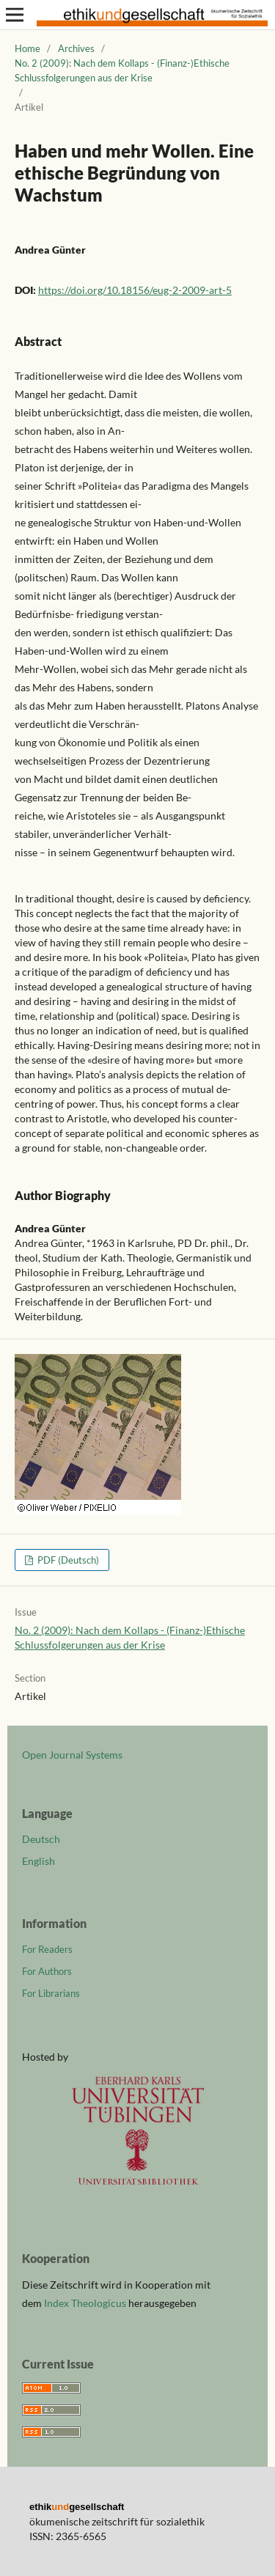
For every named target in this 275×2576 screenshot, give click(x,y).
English (38, 1861)
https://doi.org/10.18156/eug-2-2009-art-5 (135, 290)
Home (27, 48)
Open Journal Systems (72, 1754)
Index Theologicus (86, 2303)
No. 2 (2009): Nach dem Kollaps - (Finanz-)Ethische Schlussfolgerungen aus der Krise (122, 70)
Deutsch (41, 1839)
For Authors (47, 1971)
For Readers (47, 1949)
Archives (76, 48)
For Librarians (51, 1993)
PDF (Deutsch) (67, 1560)
